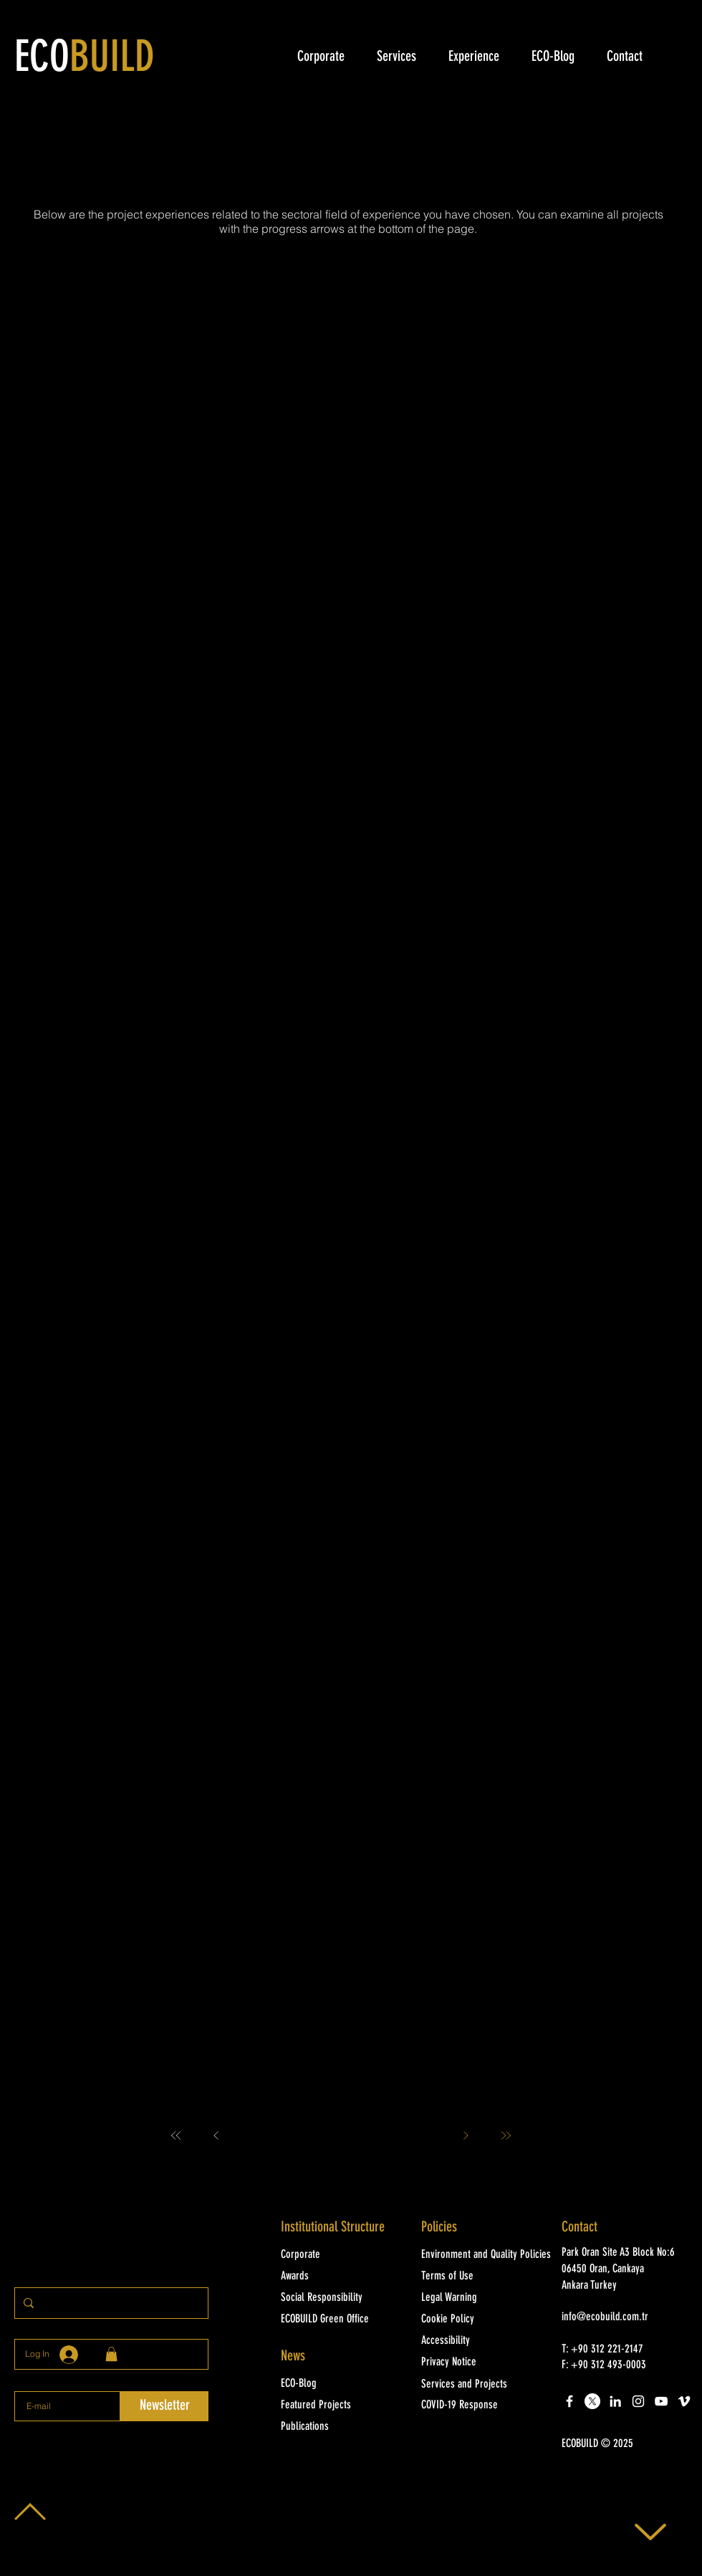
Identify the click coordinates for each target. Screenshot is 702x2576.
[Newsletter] (164, 2406)
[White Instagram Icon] (638, 2401)
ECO (84, 59)
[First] (176, 2135)
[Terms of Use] (482, 2276)
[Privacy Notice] (482, 2362)
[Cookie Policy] (482, 2319)
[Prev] (216, 2135)
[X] (592, 2401)
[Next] (465, 2135)
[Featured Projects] (342, 2405)
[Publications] (342, 2427)
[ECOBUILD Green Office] (342, 2319)
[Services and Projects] (482, 2384)
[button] (623, 2444)
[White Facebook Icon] (569, 2401)
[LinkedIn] (615, 2401)
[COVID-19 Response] (482, 2405)
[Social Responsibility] (342, 2298)
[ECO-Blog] (342, 2384)
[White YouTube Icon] (661, 2401)
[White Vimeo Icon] (684, 2401)
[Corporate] (342, 2255)
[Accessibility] (482, 2341)
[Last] (505, 2135)
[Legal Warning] (482, 2298)
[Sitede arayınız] (110, 2303)
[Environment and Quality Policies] (489, 2255)
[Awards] (342, 2276)
